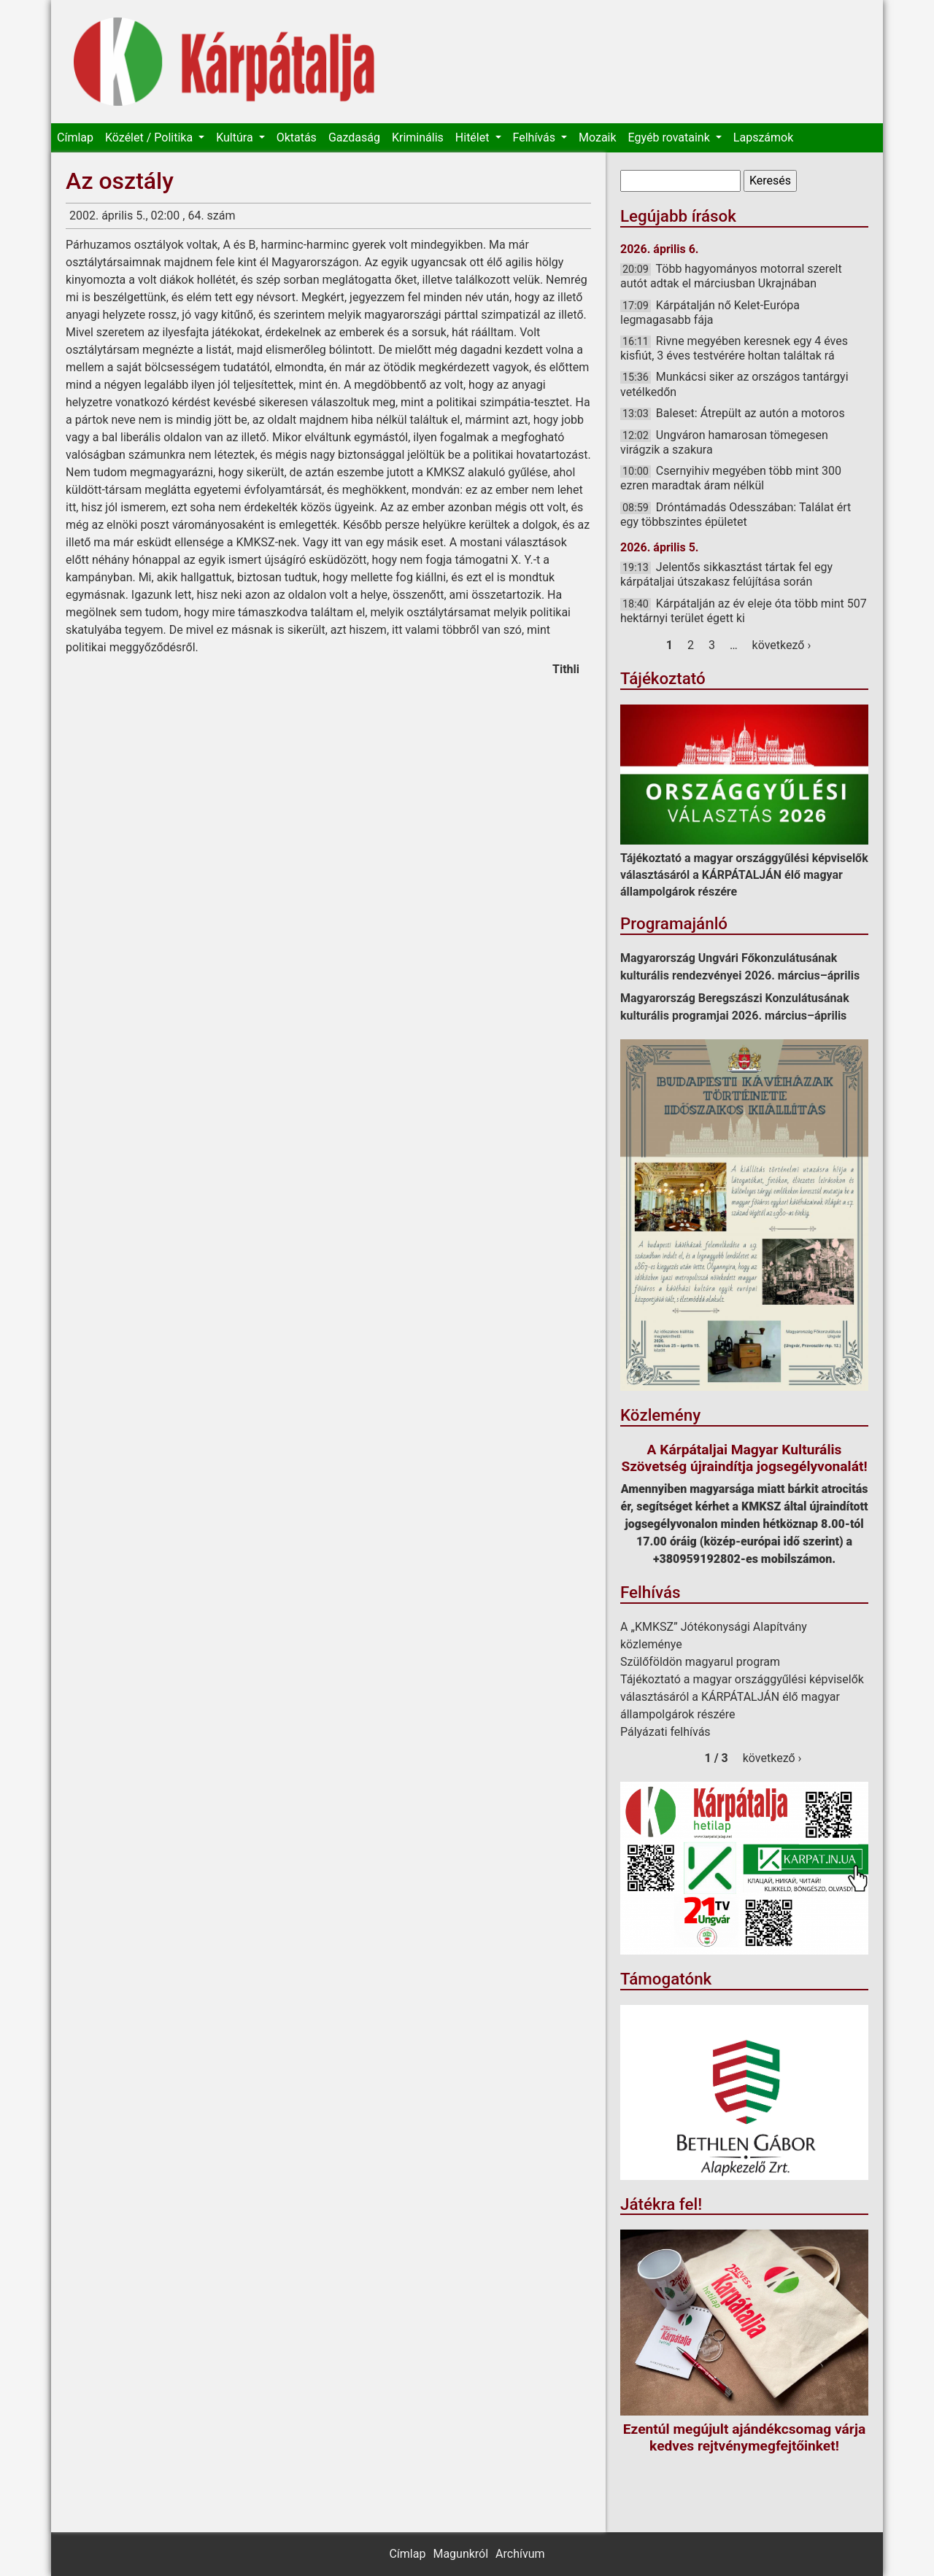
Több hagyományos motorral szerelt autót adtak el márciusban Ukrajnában (731, 276)
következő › (781, 645)
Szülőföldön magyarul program (700, 1662)
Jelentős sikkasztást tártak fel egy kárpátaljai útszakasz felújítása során (726, 574)
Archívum (519, 2554)
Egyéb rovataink (670, 137)
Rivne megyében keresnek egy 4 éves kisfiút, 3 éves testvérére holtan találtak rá (734, 348)
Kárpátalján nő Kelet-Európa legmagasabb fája (710, 312)
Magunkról (460, 2554)
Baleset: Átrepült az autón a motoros (750, 413)
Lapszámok (763, 137)
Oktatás (297, 137)
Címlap (75, 137)
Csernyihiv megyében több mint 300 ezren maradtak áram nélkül (730, 478)
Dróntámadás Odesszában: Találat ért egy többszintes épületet (735, 514)
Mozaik (598, 137)
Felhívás (535, 137)
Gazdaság (354, 137)
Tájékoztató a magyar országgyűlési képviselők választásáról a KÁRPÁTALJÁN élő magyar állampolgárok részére (744, 875)
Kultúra (235, 137)
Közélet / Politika (150, 137)
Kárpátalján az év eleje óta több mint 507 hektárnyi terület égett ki (743, 611)
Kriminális (418, 137)
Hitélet (474, 137)
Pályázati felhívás (665, 1732)
